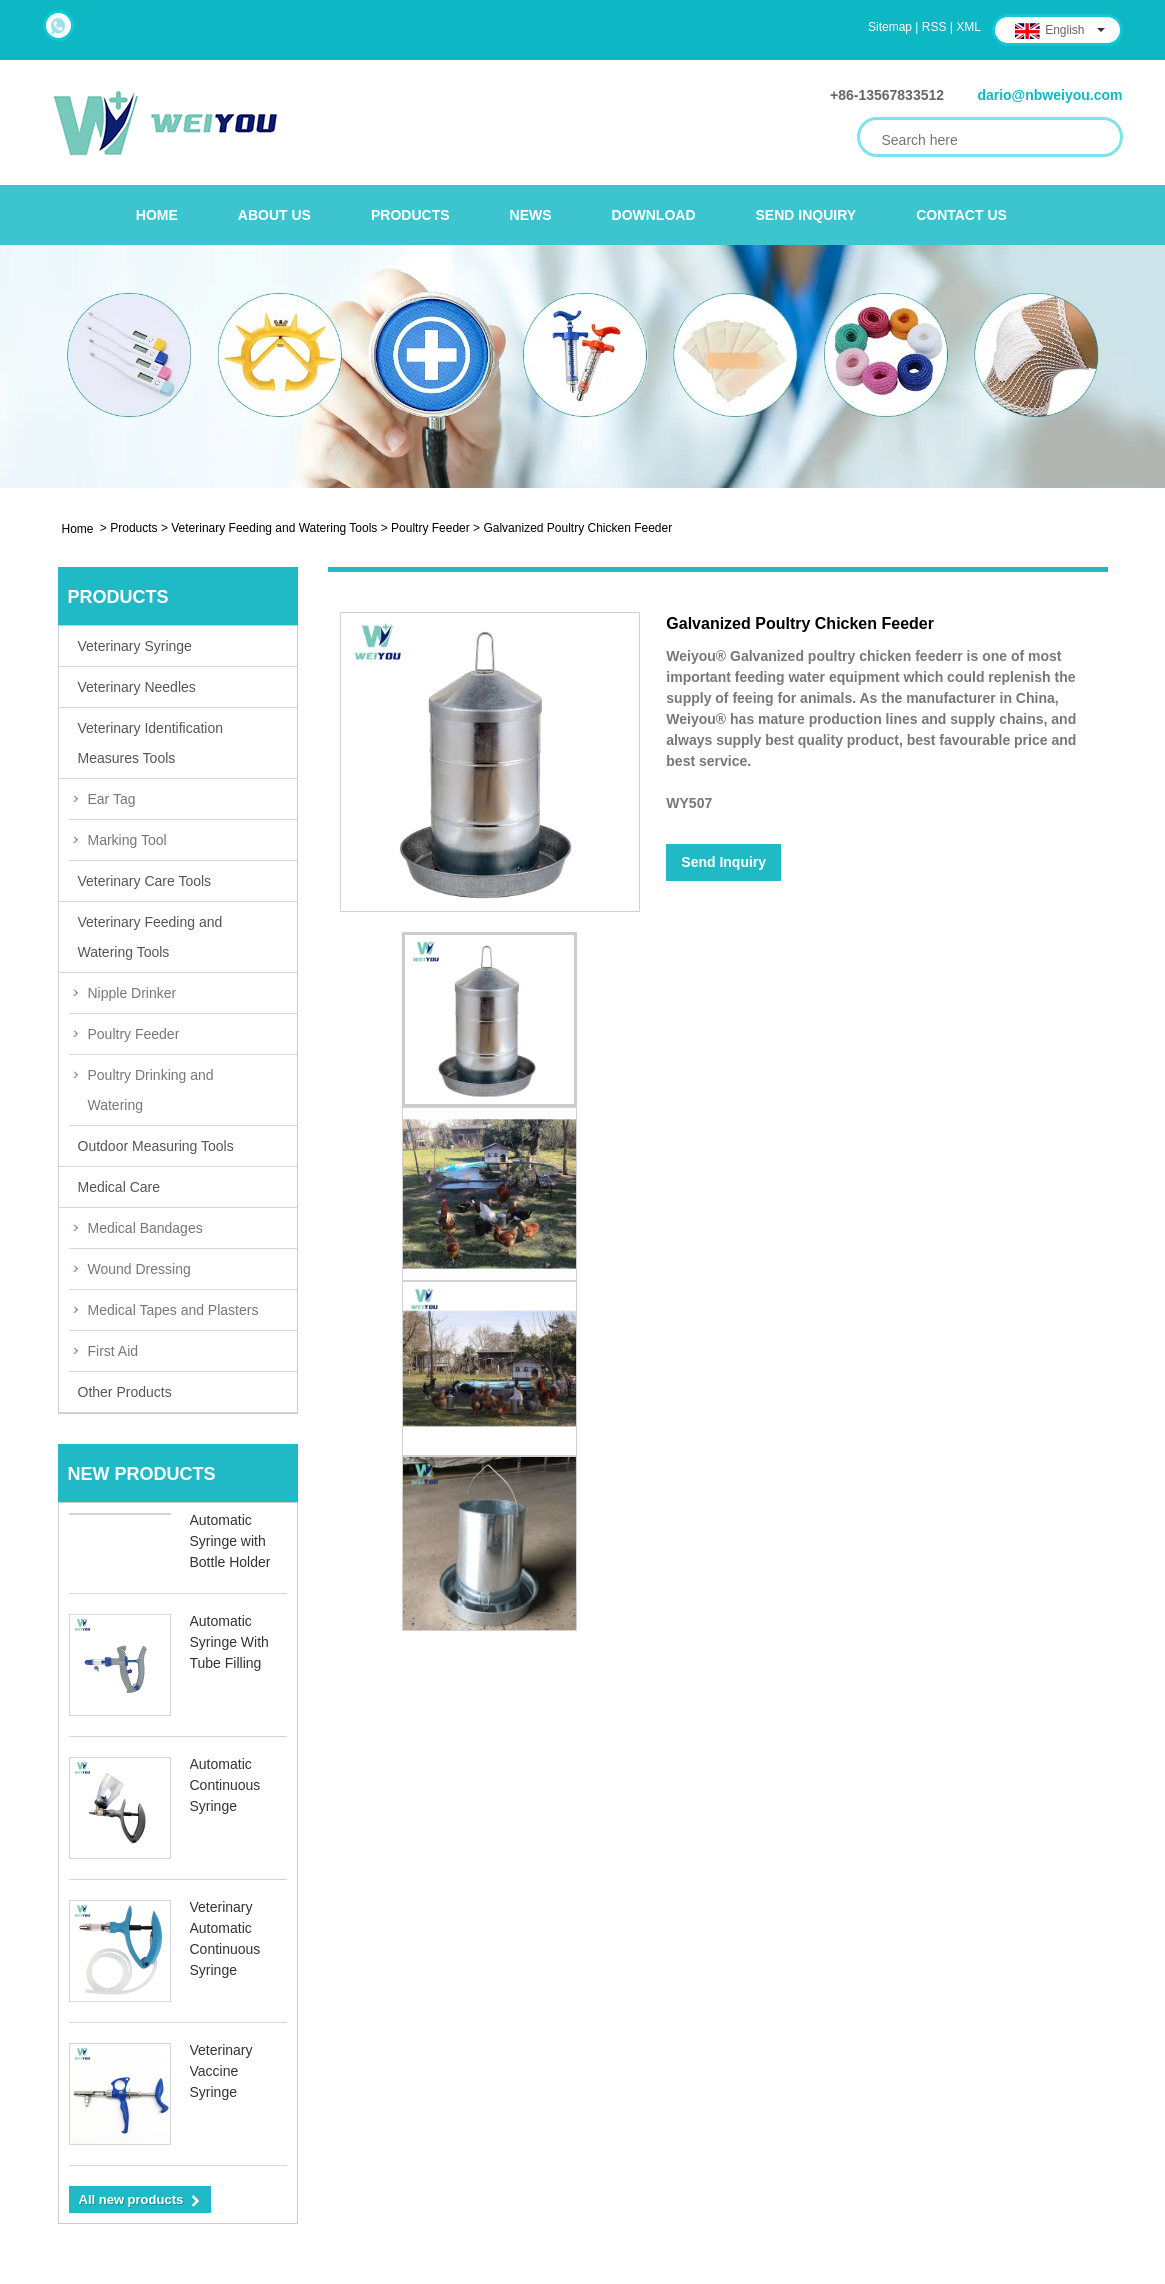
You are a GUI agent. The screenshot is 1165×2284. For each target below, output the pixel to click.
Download (654, 215)
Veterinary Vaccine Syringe (221, 2071)
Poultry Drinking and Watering (151, 1090)
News (531, 215)
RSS (934, 27)
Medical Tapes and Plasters (173, 1310)
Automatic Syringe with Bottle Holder (230, 1541)
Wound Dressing (139, 1269)
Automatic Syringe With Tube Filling (229, 1642)
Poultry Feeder (430, 528)
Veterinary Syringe (135, 646)
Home (157, 215)
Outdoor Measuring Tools (156, 1146)
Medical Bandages (145, 1228)
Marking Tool (127, 840)
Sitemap (890, 27)
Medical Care (119, 1187)
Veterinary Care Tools (145, 881)
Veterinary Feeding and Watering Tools (274, 528)
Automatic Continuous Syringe (225, 1785)
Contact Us (961, 215)
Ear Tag (112, 799)
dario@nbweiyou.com (1049, 95)
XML (968, 27)
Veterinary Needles (137, 687)
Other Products (125, 1392)
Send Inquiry (806, 215)
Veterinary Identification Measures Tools (151, 743)
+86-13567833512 (887, 95)
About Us (274, 215)
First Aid (113, 1351)
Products (410, 215)
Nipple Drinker (132, 993)
